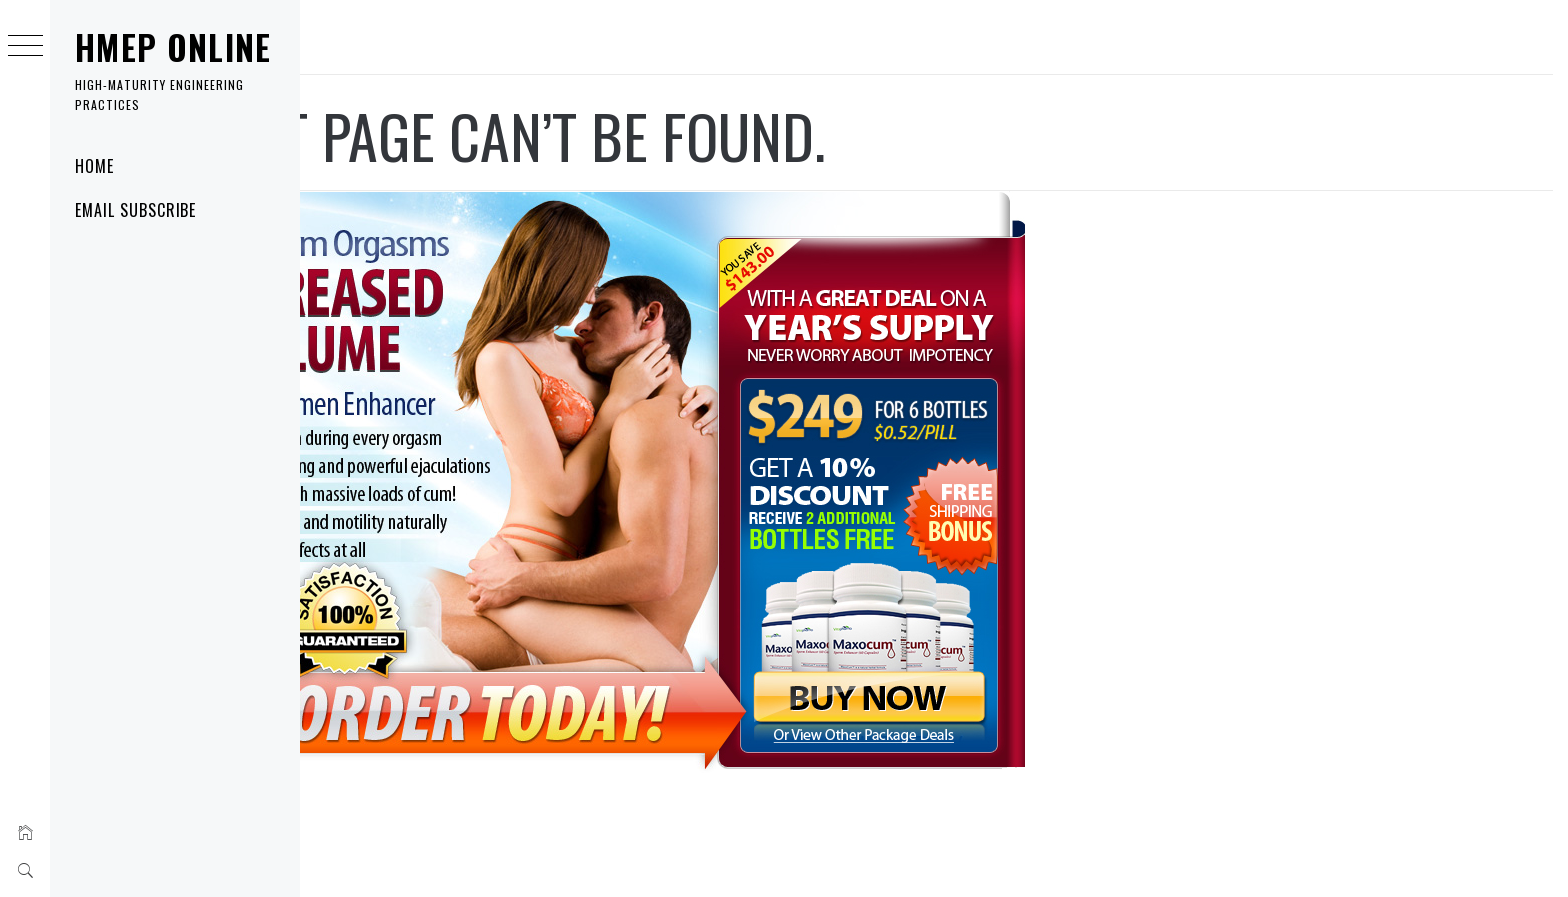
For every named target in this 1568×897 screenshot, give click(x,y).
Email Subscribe (135, 210)
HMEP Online (173, 47)
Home (94, 166)
